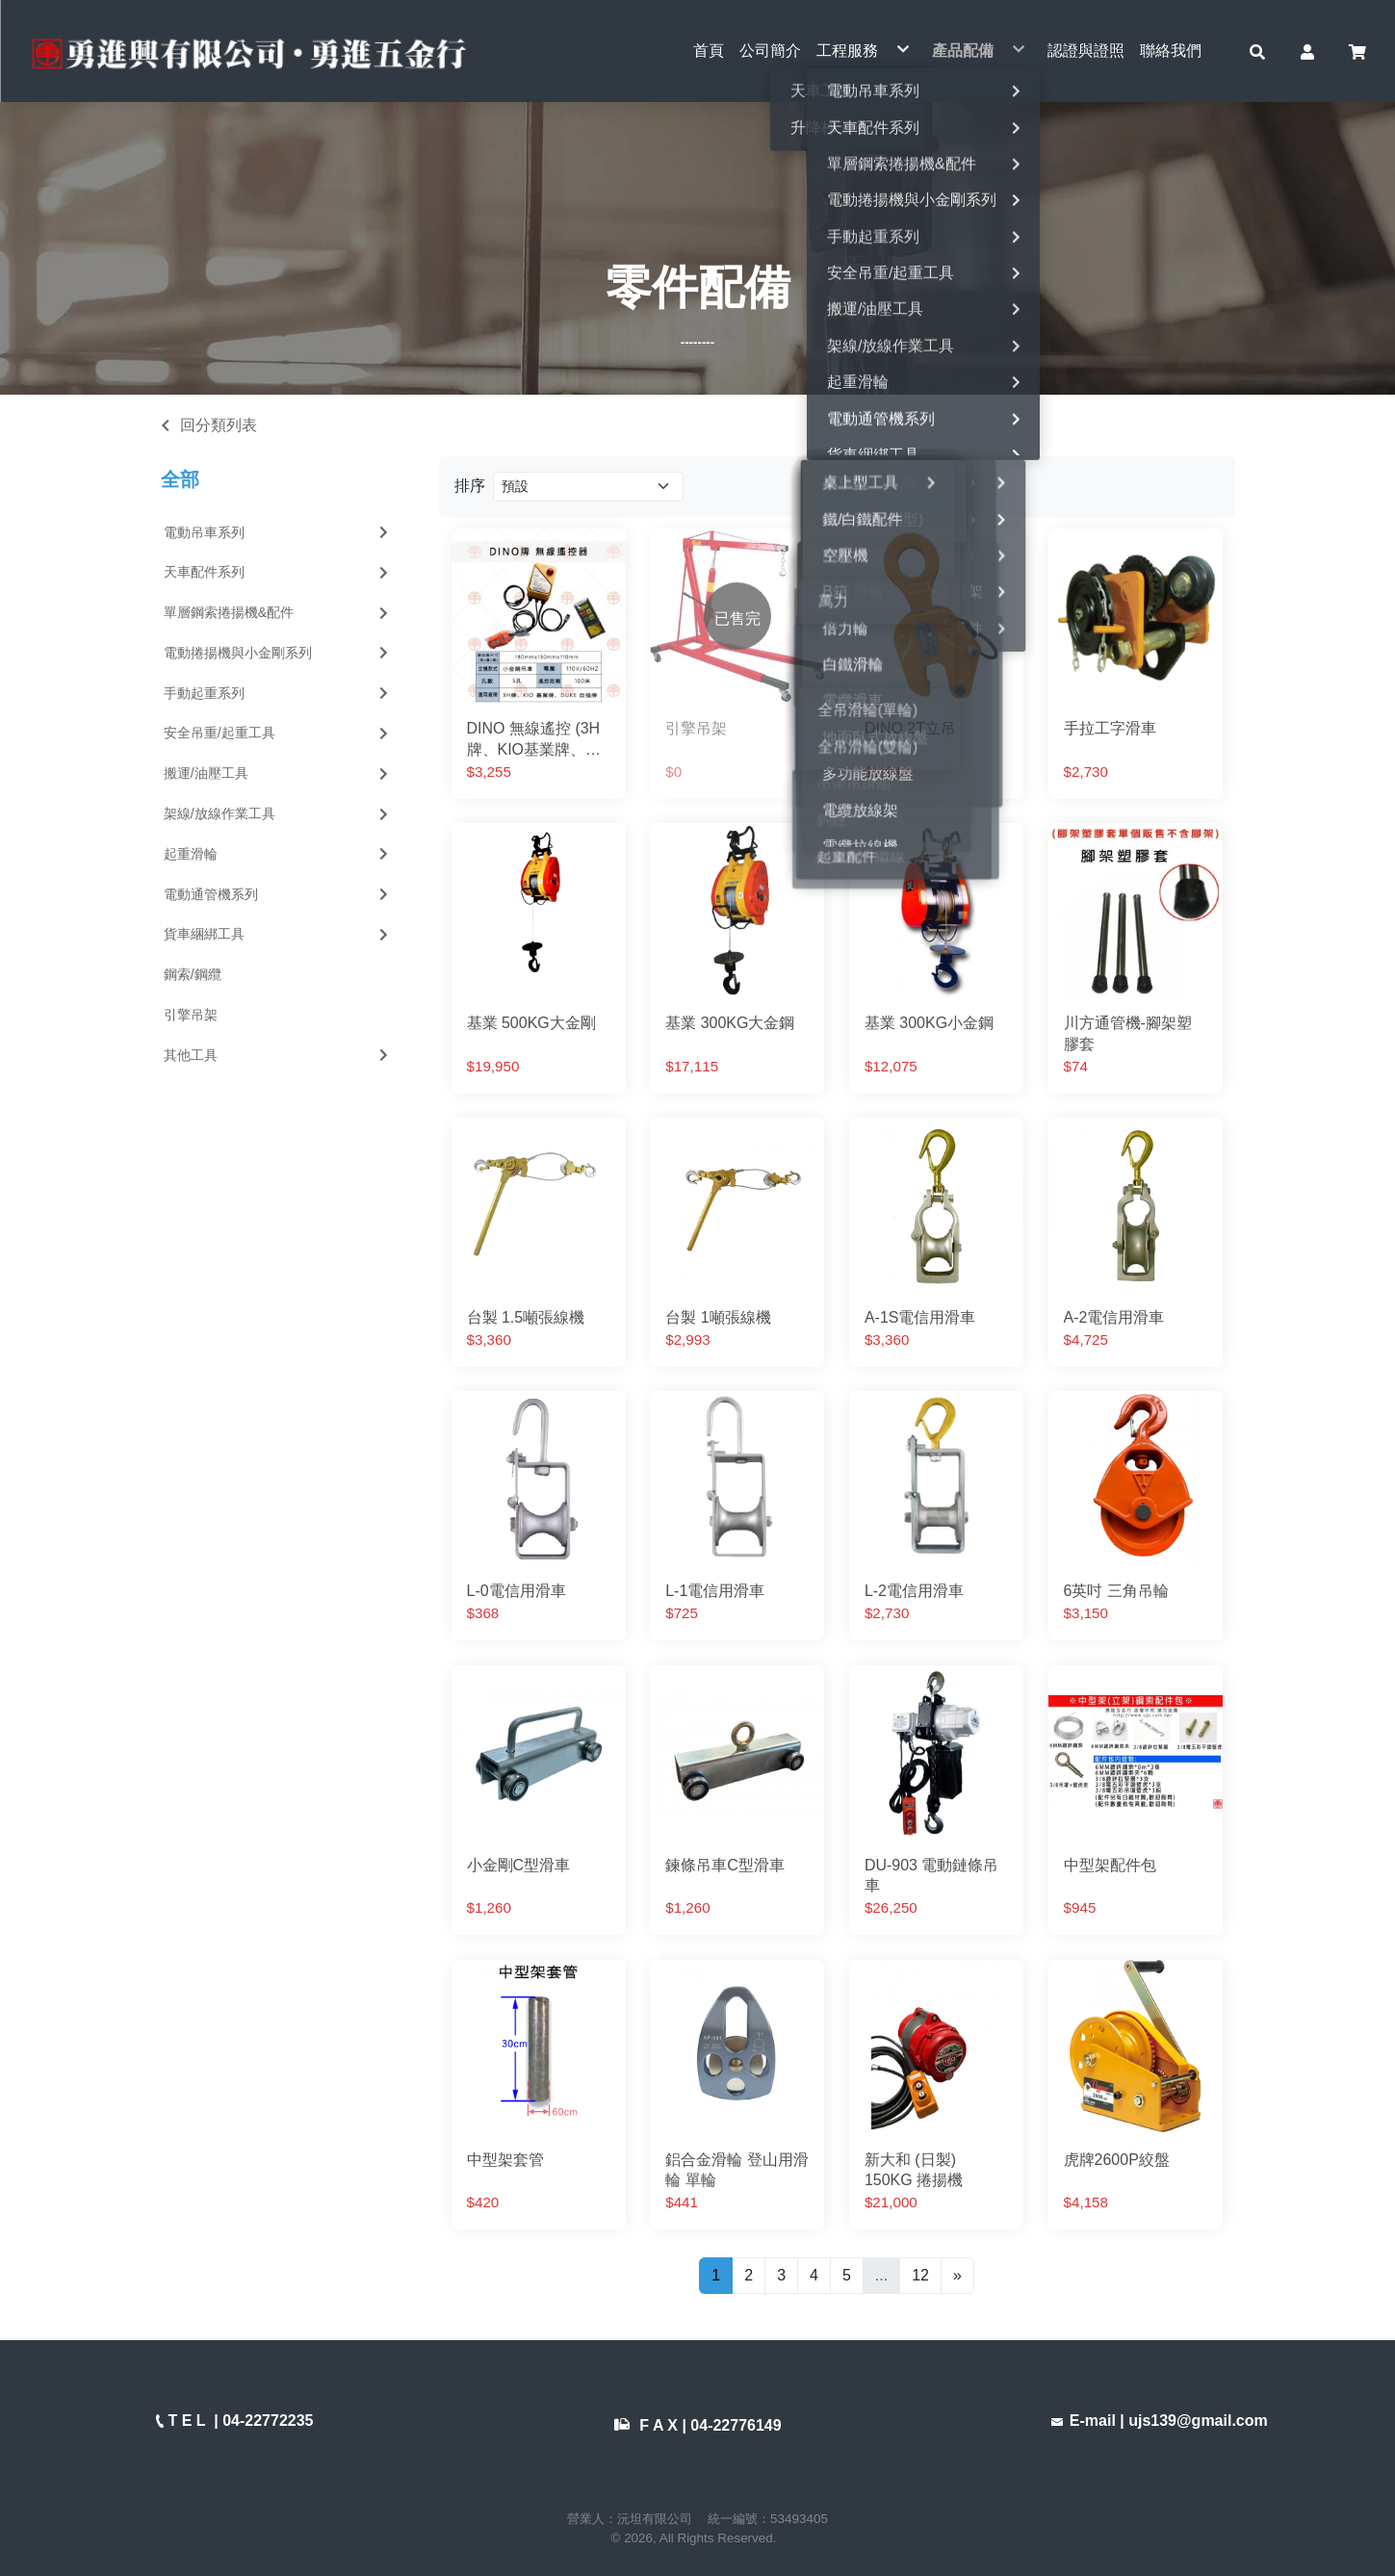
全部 (180, 480)
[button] (1257, 51)
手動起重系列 (278, 693)
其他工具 (278, 1055)
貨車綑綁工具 (278, 934)
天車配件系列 (278, 572)
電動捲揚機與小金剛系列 (278, 652)
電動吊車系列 (278, 532)
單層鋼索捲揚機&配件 (278, 612)
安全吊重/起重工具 (278, 733)
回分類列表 (218, 425)
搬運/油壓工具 (278, 773)
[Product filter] (589, 487)
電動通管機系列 (278, 894)
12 (920, 2275)
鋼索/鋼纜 (192, 974)
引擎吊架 (191, 1014)
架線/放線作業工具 (278, 813)
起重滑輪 (278, 854)
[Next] (957, 2275)
